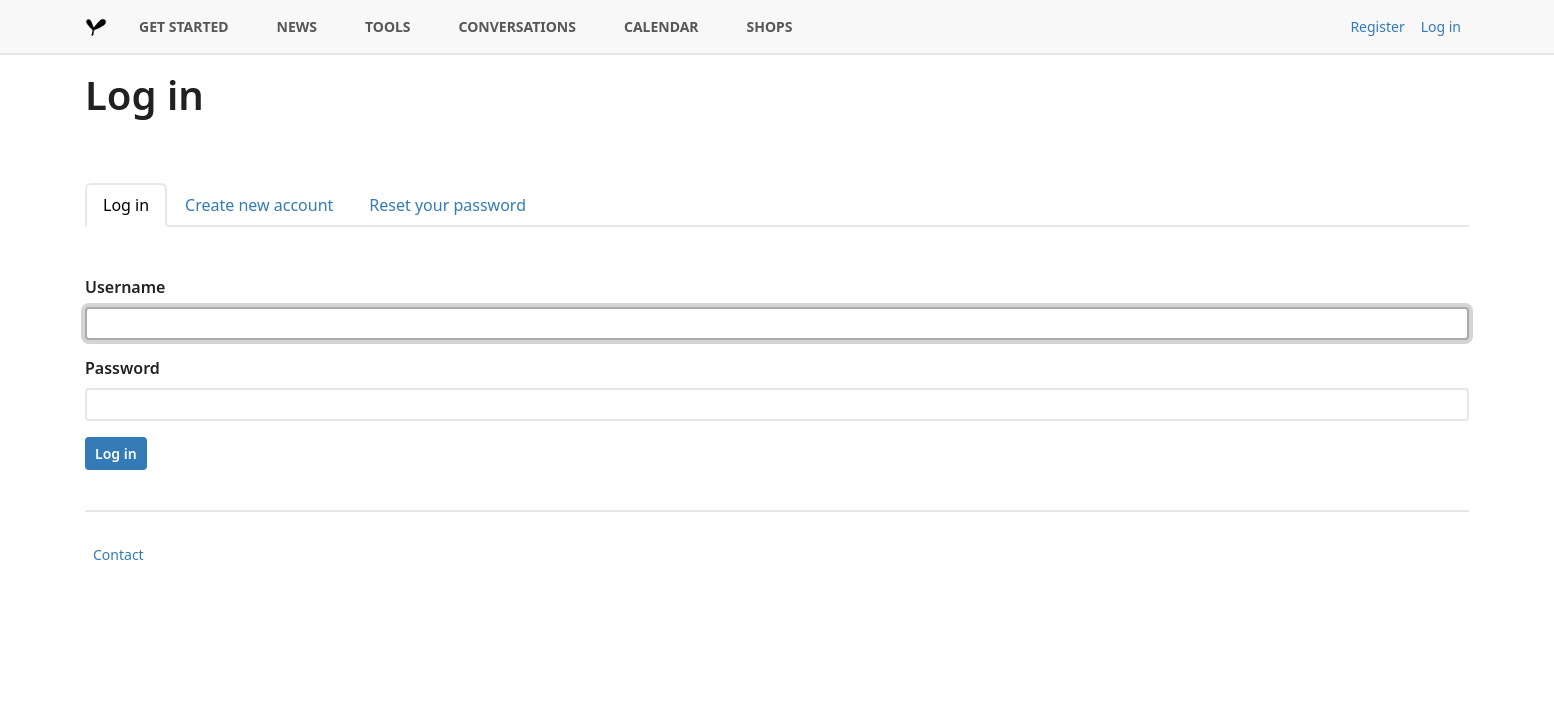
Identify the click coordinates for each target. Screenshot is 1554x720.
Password (122, 368)
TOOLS (388, 26)
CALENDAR (661, 26)
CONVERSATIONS (517, 26)
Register (1377, 26)
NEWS (297, 26)
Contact (118, 554)
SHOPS (770, 26)
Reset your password (447, 205)
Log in (1441, 26)
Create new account (259, 205)
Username (125, 287)
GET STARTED (184, 26)
